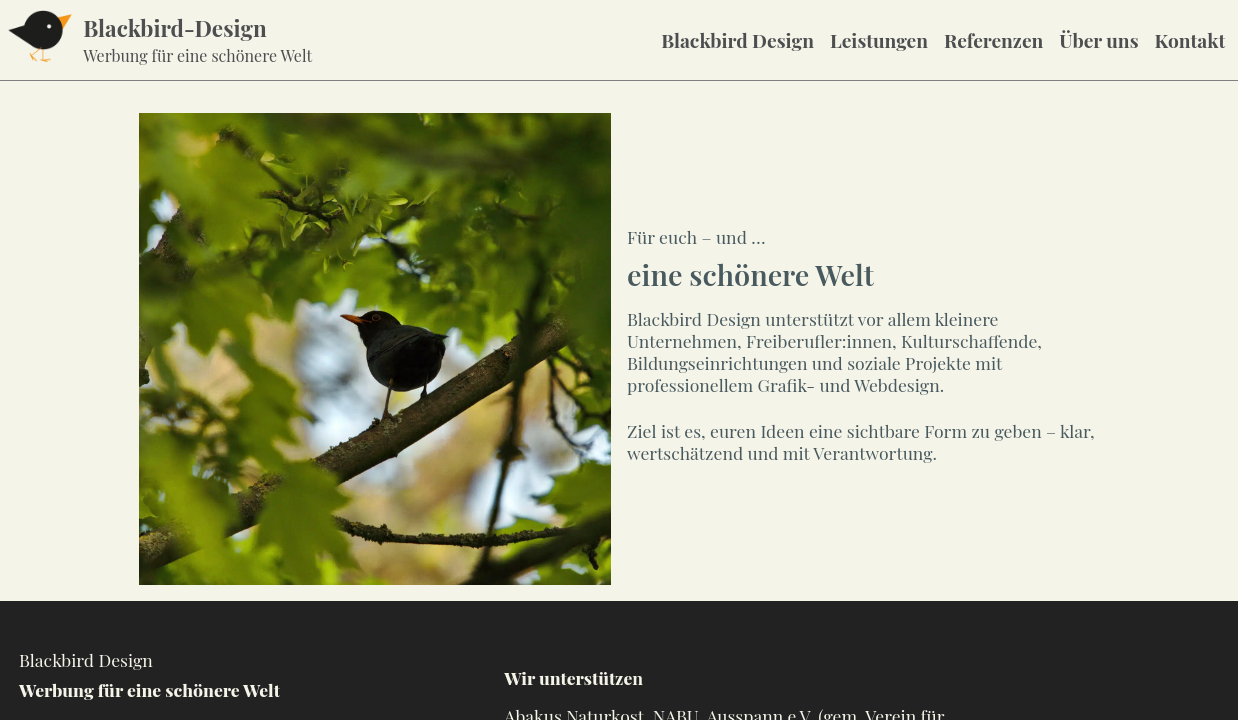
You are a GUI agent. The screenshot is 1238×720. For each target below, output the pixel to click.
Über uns (1098, 40)
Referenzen (993, 40)
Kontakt (1190, 40)
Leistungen (879, 40)
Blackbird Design (737, 40)
